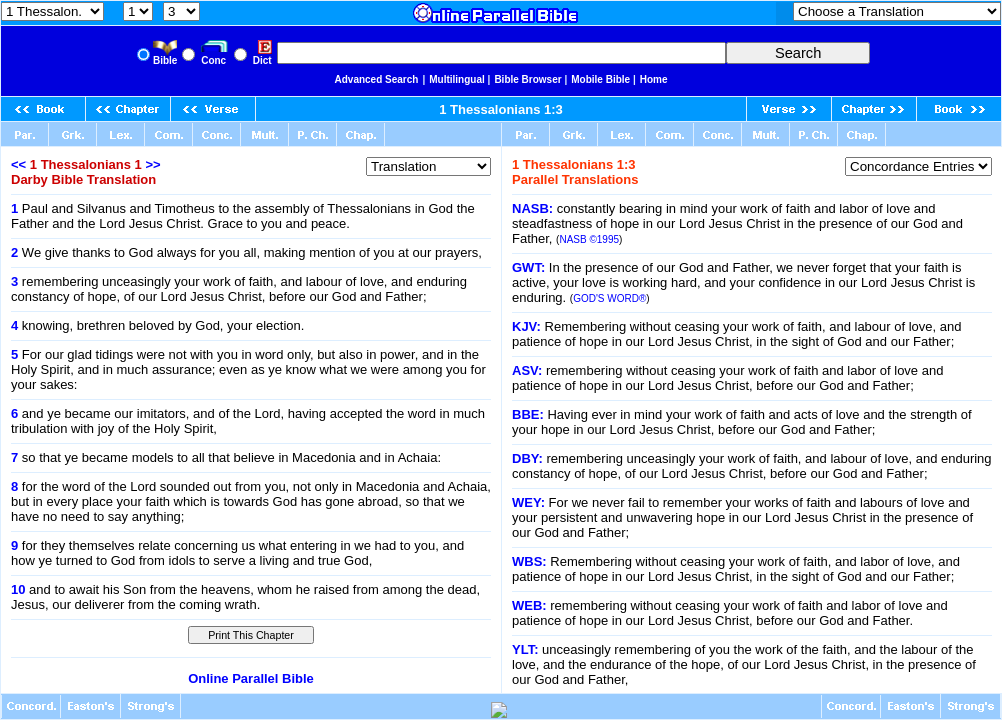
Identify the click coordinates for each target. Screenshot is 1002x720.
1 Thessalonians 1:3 (501, 109)
